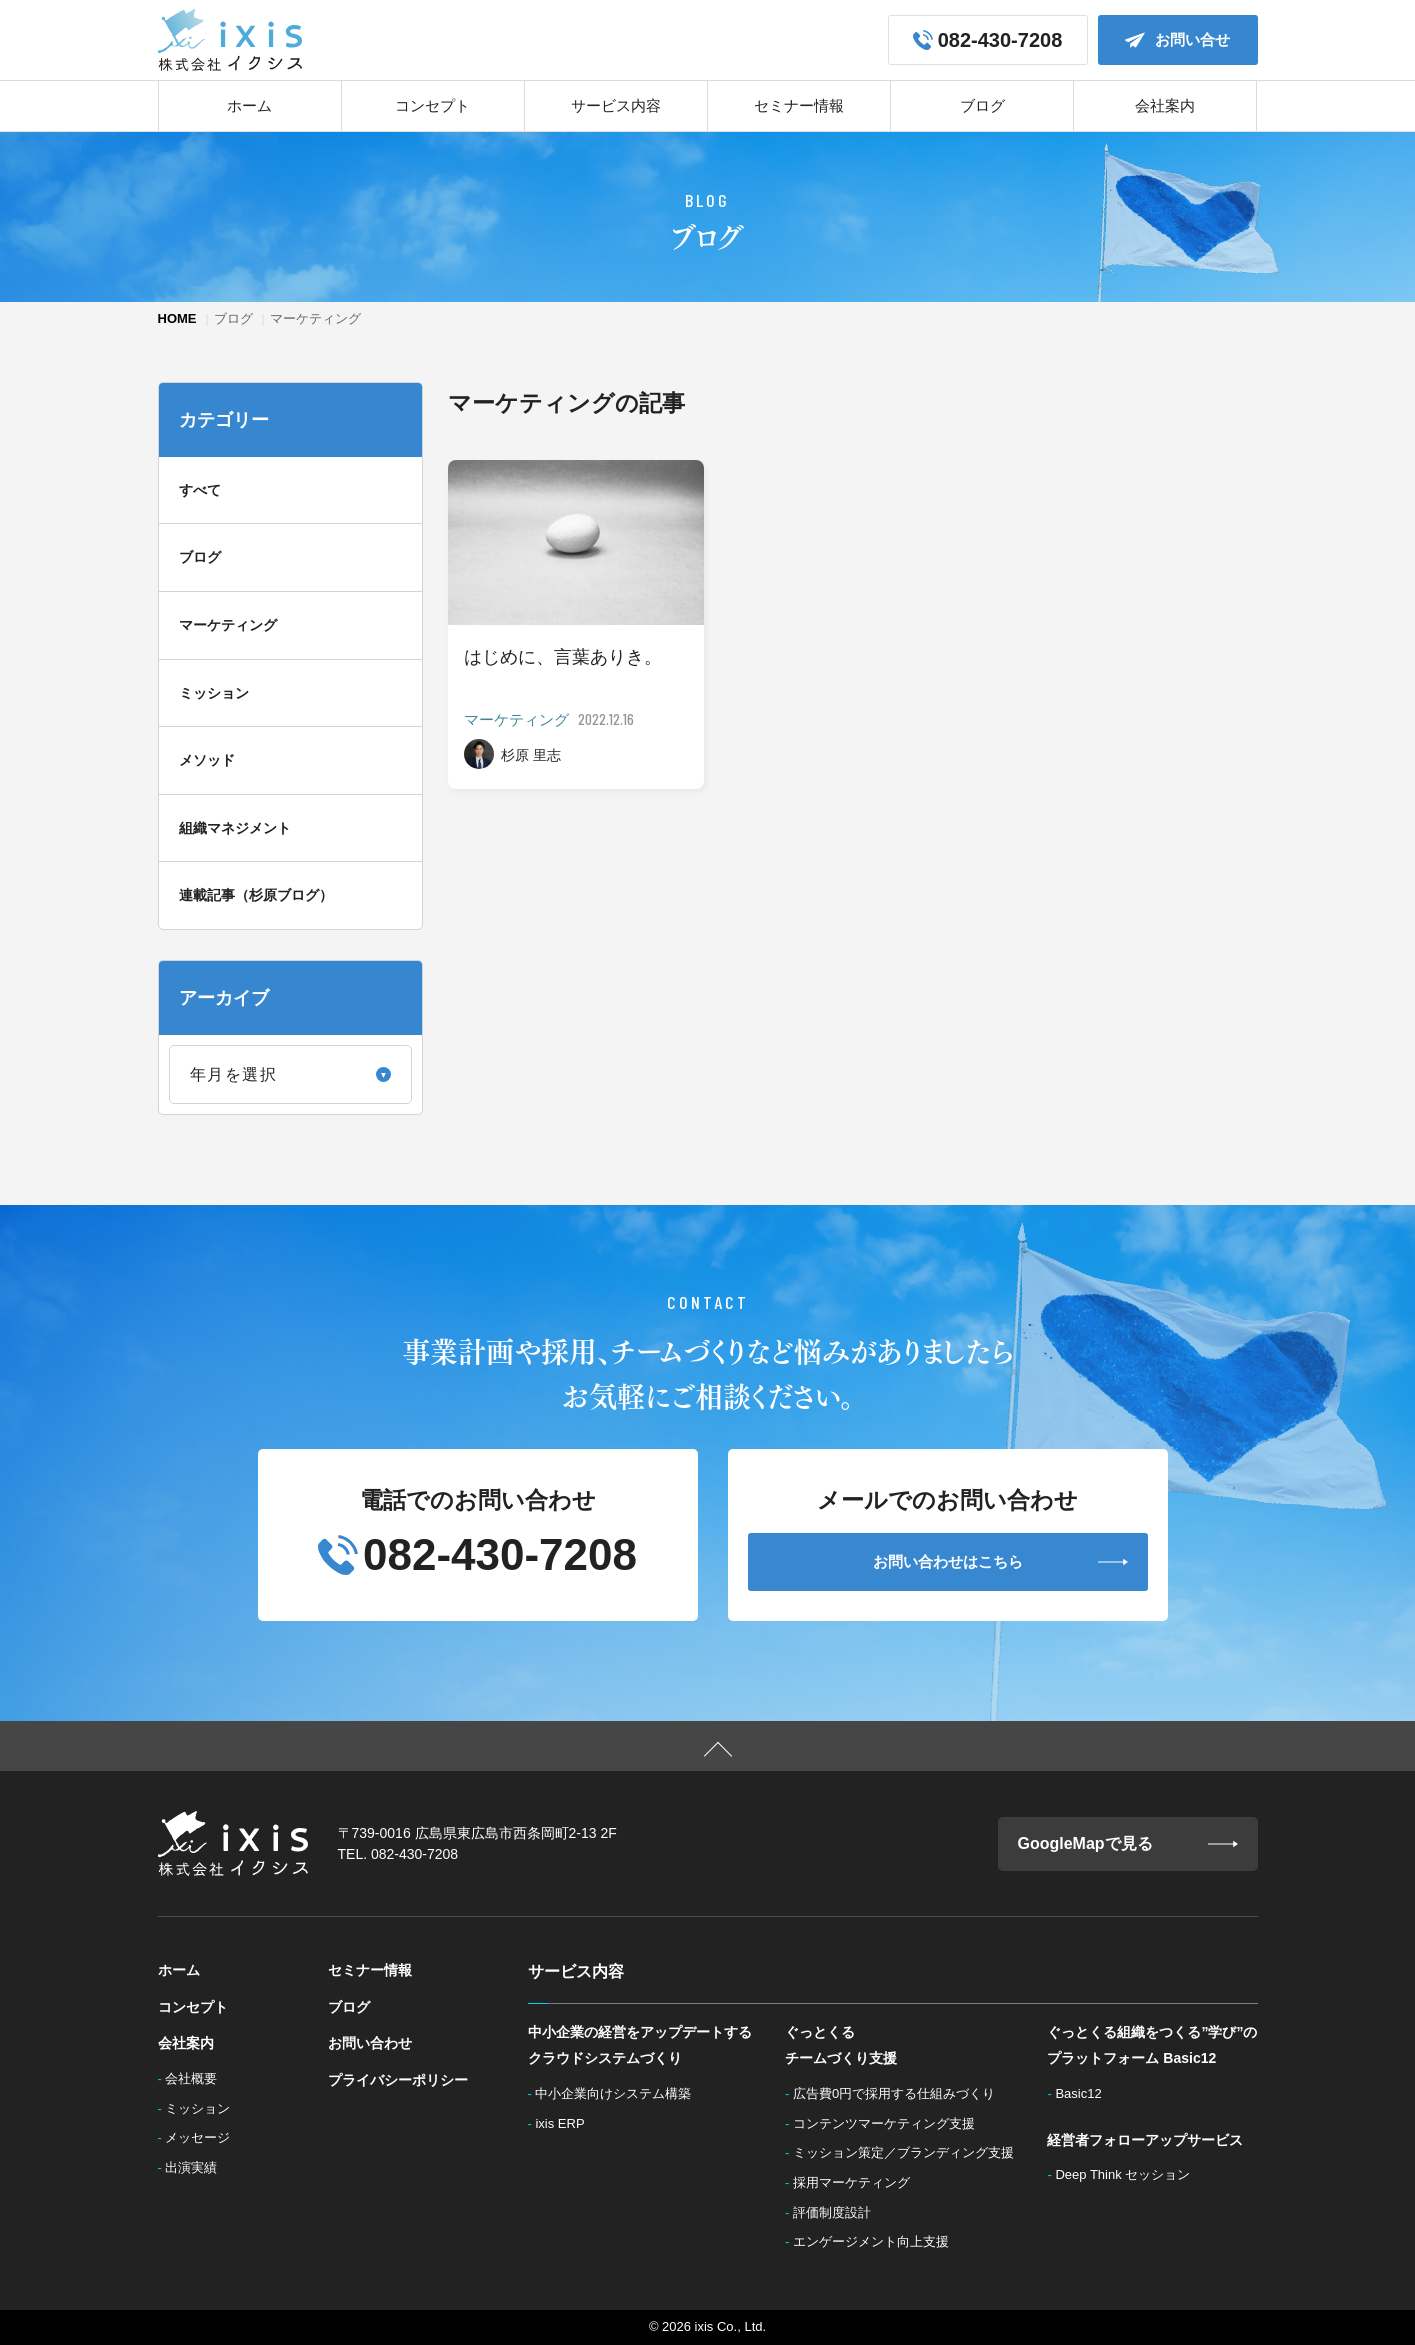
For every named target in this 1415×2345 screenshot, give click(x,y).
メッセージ (203, 2137)
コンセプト (432, 105)
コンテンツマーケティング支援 (890, 2123)
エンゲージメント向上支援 (877, 2241)
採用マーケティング (857, 2182)
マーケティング (228, 625)
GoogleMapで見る (1128, 1844)
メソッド (207, 760)
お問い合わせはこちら (1000, 1561)
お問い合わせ (370, 2043)
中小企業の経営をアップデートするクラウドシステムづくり (640, 2045)
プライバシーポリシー (398, 2080)
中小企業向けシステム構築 (619, 2093)
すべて (200, 490)
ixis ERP (566, 2123)
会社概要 (197, 2078)
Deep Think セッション (1128, 2174)
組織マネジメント (235, 828)
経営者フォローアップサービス (1145, 2140)
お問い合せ (1177, 40)
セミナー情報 (799, 105)
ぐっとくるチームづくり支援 (841, 2045)
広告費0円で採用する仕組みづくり (900, 2093)
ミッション (214, 693)
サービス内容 (616, 105)
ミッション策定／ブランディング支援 (909, 2152)
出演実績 (197, 2167)
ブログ (982, 105)
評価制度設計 (838, 2212)
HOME (177, 318)
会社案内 (1165, 105)
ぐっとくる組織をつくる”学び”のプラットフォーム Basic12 (1152, 2045)
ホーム (249, 105)
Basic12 (1084, 2093)
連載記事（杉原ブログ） (256, 895)
